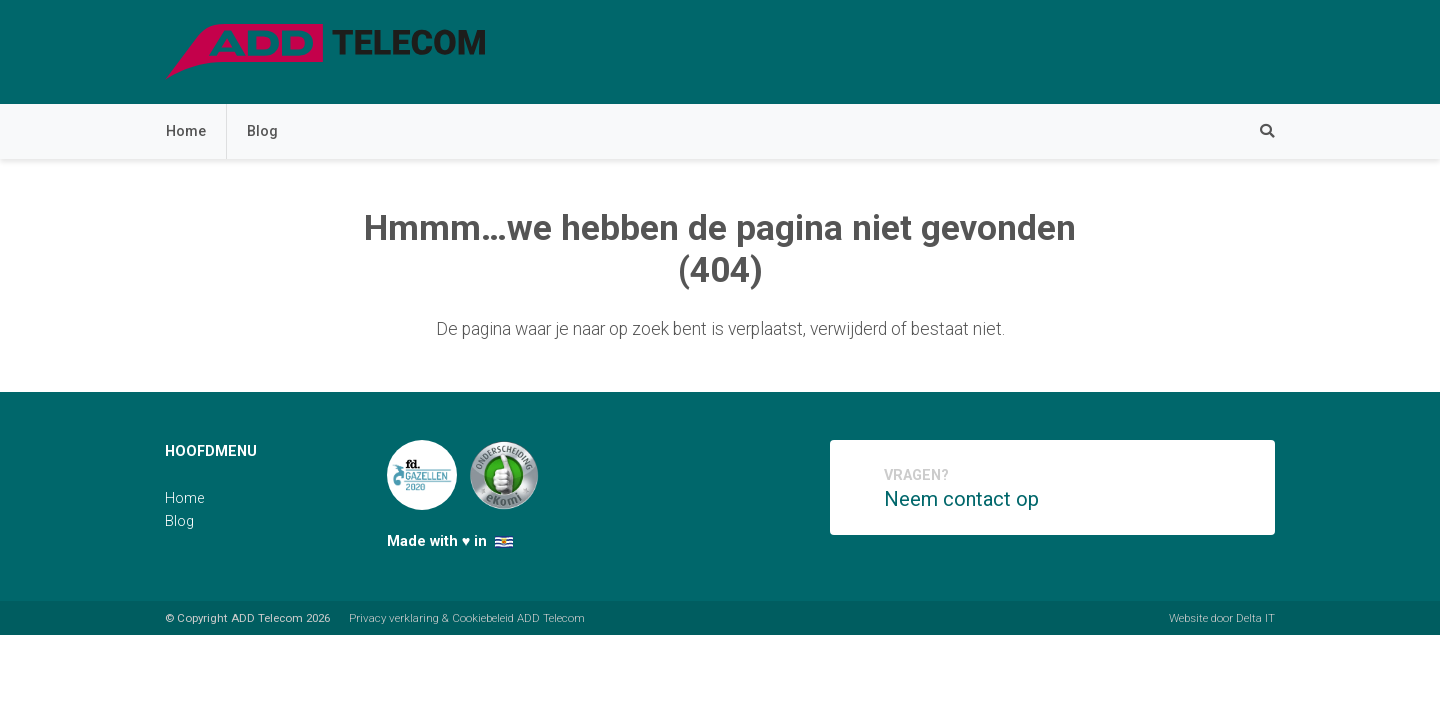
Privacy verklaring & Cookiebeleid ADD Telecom (467, 618)
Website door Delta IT (1222, 618)
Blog (262, 131)
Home (186, 131)
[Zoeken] (1257, 131)
